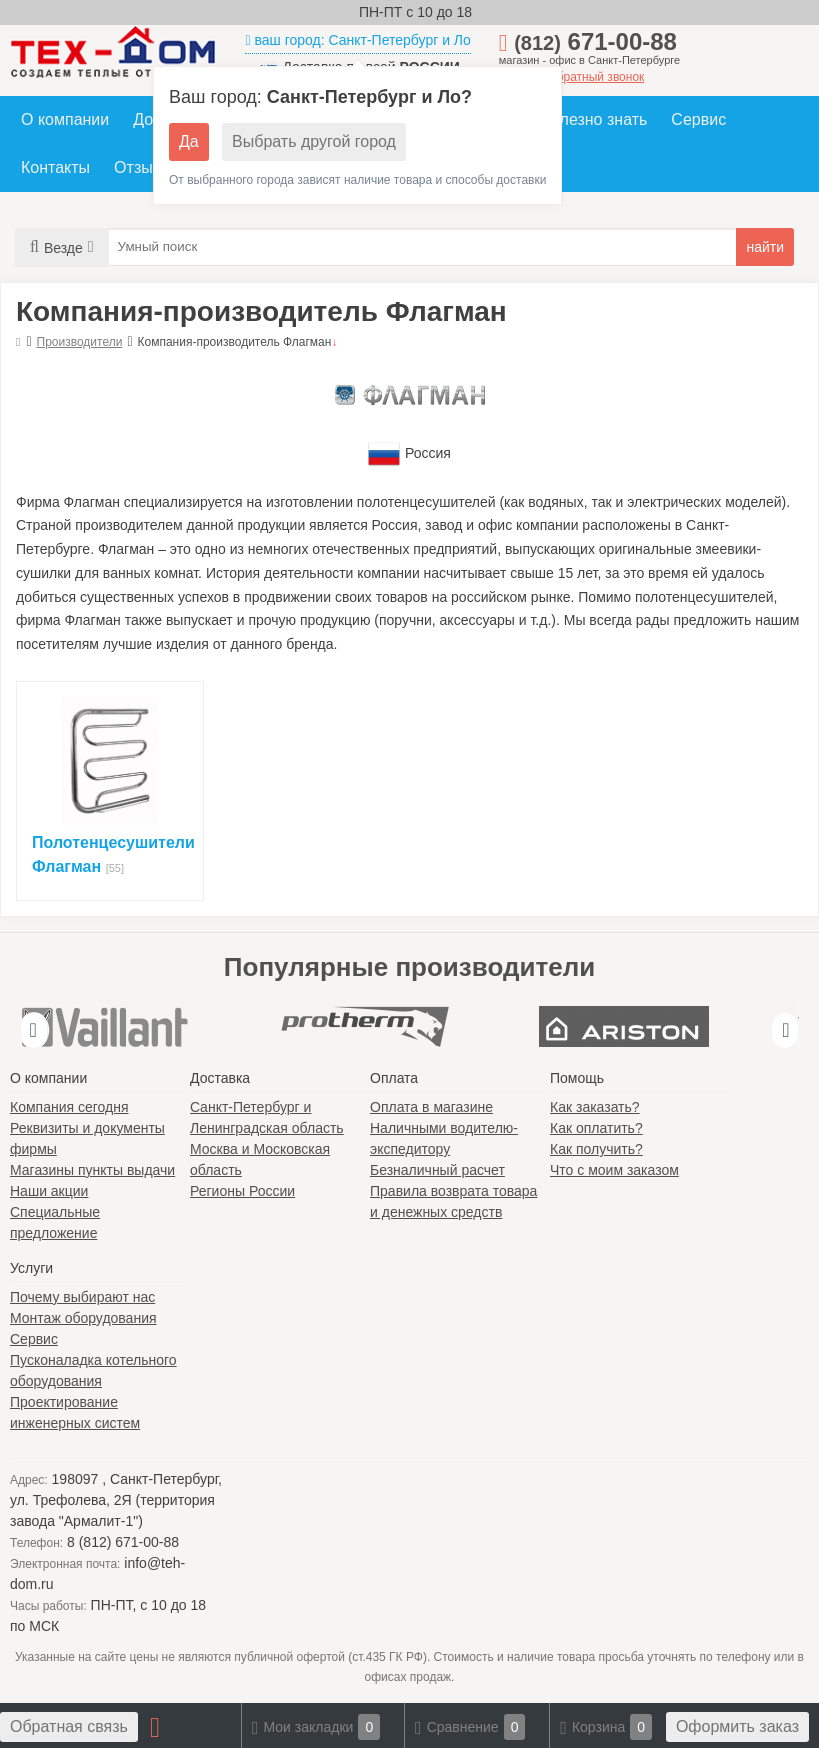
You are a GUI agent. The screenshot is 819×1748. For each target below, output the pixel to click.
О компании (65, 119)
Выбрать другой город (314, 141)
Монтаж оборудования (83, 1318)
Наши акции (49, 1191)
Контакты (55, 167)
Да (189, 141)
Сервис (698, 119)
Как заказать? (595, 1107)
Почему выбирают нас (82, 1297)
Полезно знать (594, 119)
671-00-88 (595, 41)
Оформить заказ (737, 1726)
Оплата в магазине (431, 1107)
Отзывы (143, 167)
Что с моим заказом (614, 1170)
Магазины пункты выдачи (92, 1170)
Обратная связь (69, 1726)
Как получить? (596, 1149)
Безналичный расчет (437, 1170)
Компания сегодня (69, 1107)
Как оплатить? (596, 1128)
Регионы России (242, 1191)
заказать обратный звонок (572, 77)
